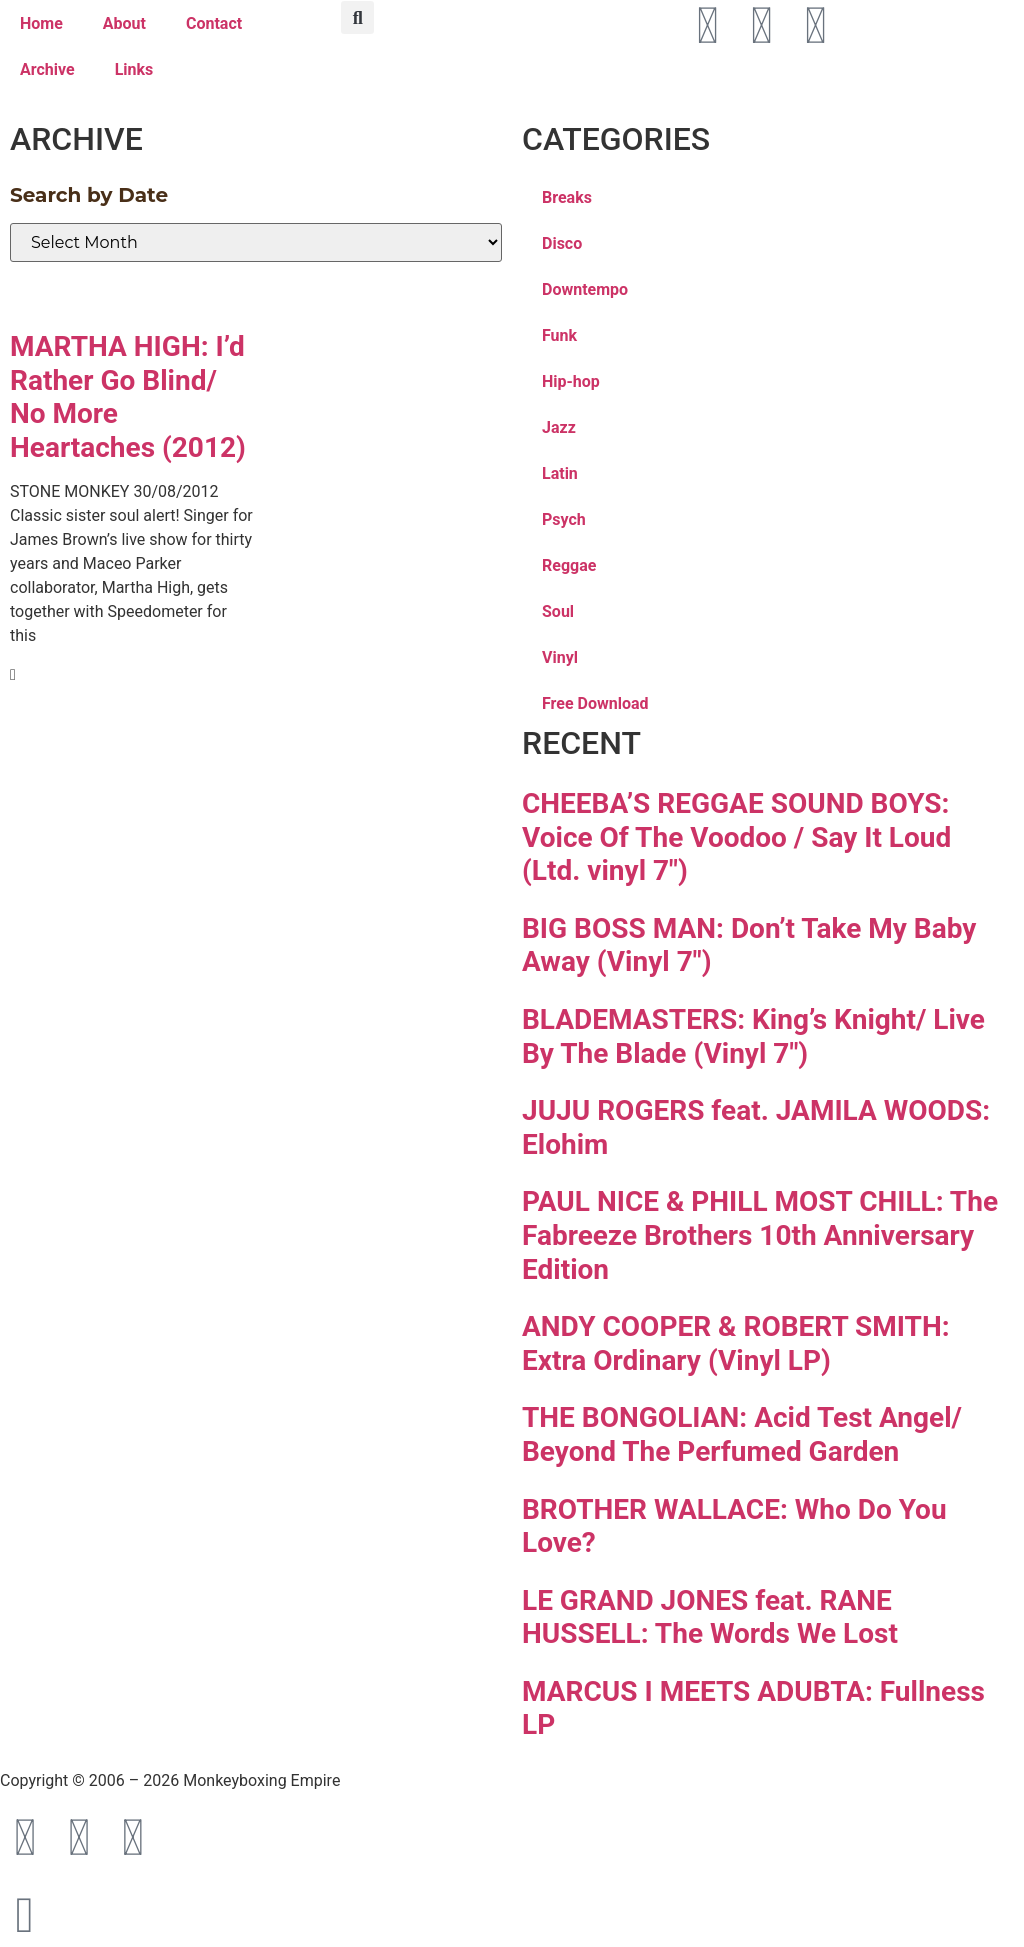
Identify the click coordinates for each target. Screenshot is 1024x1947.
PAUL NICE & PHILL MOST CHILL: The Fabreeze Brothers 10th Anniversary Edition (760, 1235)
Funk (559, 335)
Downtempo (585, 289)
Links (134, 69)
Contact (214, 23)
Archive (47, 69)
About (124, 23)
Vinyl (560, 657)
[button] (357, 17)
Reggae (569, 565)
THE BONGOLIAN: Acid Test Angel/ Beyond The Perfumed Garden (742, 1434)
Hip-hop (571, 381)
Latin (560, 473)
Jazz (559, 427)
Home (41, 23)
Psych (564, 519)
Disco (562, 243)
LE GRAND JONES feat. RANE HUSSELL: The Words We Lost (710, 1617)
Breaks (567, 197)
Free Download (595, 703)
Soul (558, 611)
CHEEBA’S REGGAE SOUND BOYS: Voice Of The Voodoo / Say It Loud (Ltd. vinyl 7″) (736, 837)
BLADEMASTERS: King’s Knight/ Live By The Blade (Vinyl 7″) (753, 1036)
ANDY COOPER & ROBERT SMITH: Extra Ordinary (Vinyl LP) (736, 1343)
